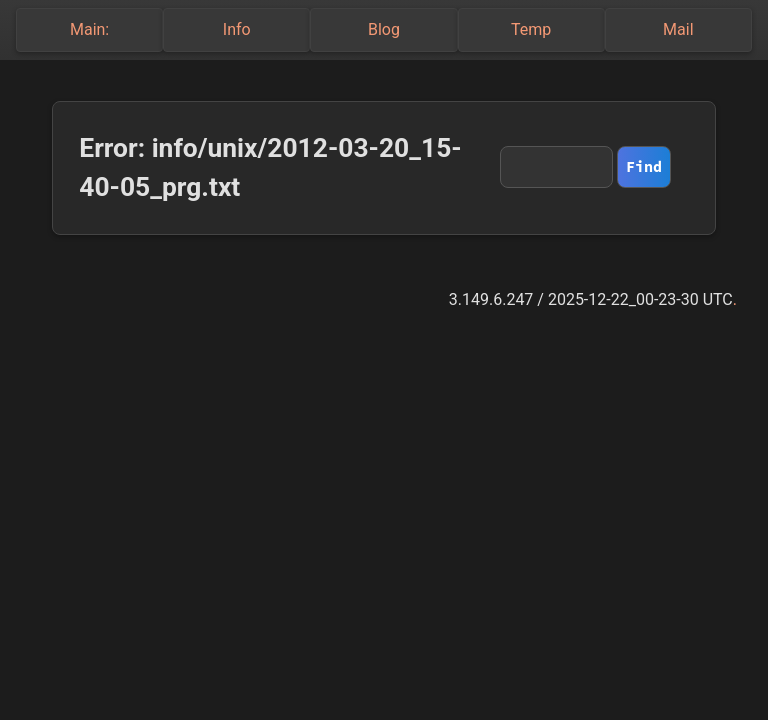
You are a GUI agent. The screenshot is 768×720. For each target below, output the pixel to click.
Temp (531, 29)
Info (237, 29)
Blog (384, 29)
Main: (89, 29)
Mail (678, 29)
